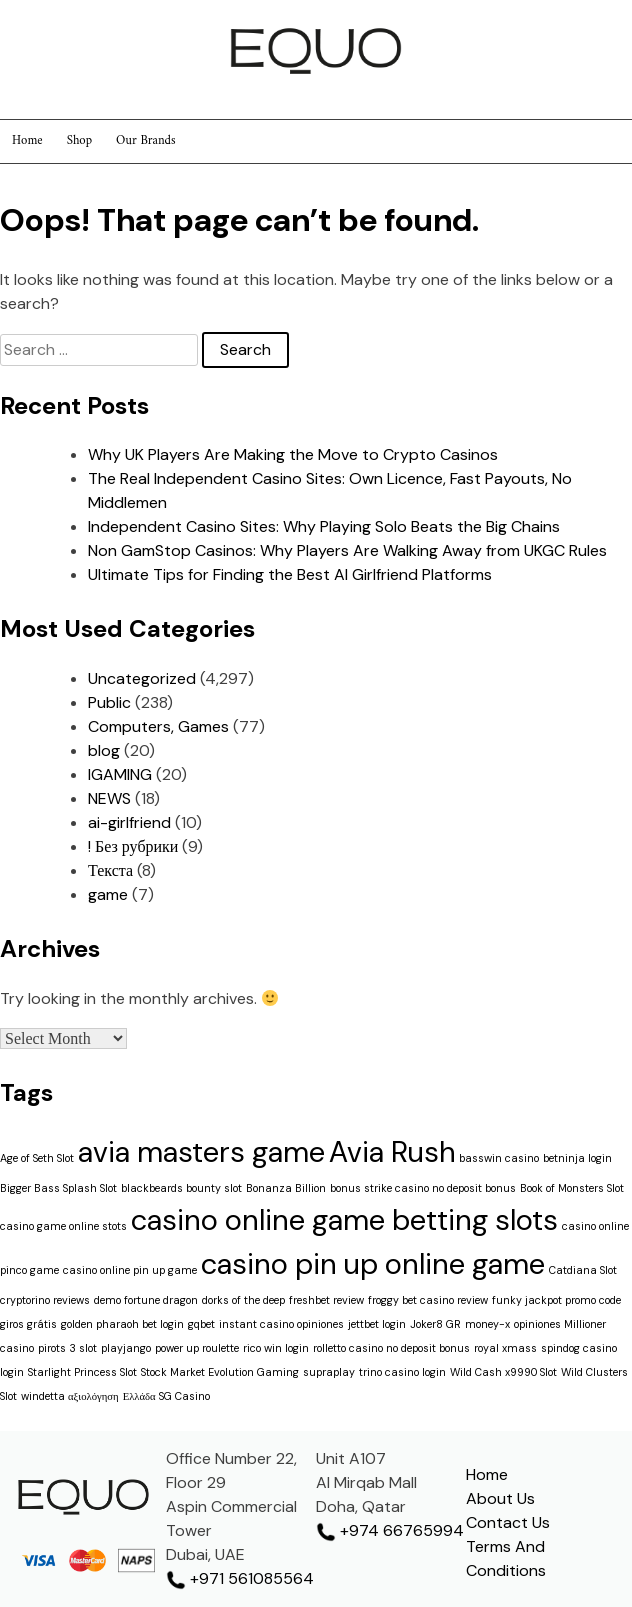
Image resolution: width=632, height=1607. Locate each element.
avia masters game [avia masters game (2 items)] (201, 1152)
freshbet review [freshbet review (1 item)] (326, 1300)
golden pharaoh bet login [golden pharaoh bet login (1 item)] (122, 1324)
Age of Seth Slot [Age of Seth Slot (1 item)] (37, 1158)
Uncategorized (142, 678)
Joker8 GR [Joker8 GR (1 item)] (435, 1324)
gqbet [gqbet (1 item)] (201, 1324)
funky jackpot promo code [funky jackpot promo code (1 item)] (556, 1300)
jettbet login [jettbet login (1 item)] (377, 1324)
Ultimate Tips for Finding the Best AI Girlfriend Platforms (290, 574)
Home (27, 141)
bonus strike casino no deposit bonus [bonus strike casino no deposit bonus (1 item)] (423, 1188)
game (108, 894)
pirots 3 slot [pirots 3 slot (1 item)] (67, 1348)
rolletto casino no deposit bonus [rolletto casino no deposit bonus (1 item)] (391, 1348)
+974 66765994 (390, 1530)
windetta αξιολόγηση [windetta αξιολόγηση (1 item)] (70, 1396)
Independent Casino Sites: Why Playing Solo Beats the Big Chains (324, 526)
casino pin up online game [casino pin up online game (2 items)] (373, 1264)
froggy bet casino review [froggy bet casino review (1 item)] (428, 1300)
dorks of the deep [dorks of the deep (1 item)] (243, 1300)
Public (109, 702)
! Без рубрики (133, 846)
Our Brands (145, 141)
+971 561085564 (240, 1578)
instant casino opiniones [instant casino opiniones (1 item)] (281, 1324)
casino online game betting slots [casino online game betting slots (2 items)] (344, 1220)
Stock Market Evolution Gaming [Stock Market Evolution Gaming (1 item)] (220, 1372)
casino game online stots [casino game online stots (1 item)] (63, 1226)
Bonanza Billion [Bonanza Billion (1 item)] (286, 1188)
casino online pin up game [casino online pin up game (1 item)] (130, 1270)
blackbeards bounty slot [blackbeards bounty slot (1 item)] (181, 1188)
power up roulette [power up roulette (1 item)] (197, 1348)
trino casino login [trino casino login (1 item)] (402, 1372)
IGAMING (120, 774)
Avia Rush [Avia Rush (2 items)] (392, 1152)
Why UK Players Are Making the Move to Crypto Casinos (293, 454)
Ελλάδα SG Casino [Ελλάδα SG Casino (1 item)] (166, 1396)
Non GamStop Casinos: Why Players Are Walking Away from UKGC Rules (347, 550)
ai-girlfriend (129, 822)
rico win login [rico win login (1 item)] (276, 1348)
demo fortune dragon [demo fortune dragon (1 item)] (146, 1300)
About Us (500, 1498)
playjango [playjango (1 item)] (126, 1348)
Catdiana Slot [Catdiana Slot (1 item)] (583, 1270)
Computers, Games (158, 726)
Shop (79, 141)
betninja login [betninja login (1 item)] (577, 1158)
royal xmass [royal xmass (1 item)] (505, 1348)
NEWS (109, 798)
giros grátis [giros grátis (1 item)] (28, 1324)
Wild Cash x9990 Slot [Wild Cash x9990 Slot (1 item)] (503, 1372)
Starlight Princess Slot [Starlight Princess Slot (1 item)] (82, 1372)
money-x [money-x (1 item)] (487, 1324)
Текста (110, 870)
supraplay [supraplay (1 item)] (329, 1372)
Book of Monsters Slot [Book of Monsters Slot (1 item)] (572, 1188)
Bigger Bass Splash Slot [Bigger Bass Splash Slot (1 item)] (58, 1188)
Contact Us (508, 1522)
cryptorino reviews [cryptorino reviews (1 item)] (45, 1300)
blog (104, 750)
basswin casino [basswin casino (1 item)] (499, 1158)
